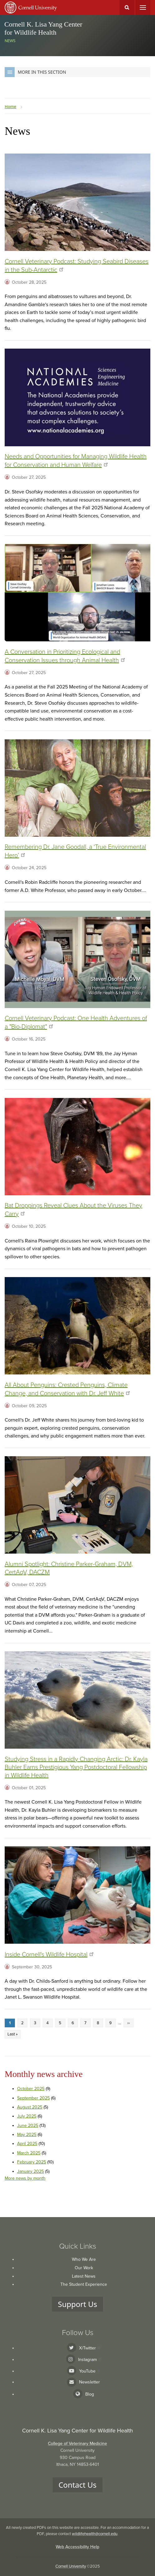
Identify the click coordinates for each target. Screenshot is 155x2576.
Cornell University (70, 2566)
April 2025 (27, 2143)
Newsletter (89, 2382)
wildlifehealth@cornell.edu (94, 2533)
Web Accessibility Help (77, 2546)
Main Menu (142, 7)
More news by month (25, 2178)
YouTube (89, 2371)
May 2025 (26, 2134)
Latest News (84, 2276)
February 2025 (31, 2162)
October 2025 (31, 2088)
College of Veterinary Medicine (77, 2443)
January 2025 (30, 2171)
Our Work (84, 2267)
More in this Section (35, 72)
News (10, 40)
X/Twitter (89, 2348)
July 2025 (26, 2116)
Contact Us (77, 2485)
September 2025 (33, 2098)
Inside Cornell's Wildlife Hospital (49, 1954)
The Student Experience (83, 2284)
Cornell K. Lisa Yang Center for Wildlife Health (43, 28)
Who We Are (84, 2259)
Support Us (77, 2304)
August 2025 (29, 2107)
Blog (89, 2394)
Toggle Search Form (127, 7)
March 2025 (28, 2153)
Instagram (89, 2359)
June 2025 (27, 2125)
